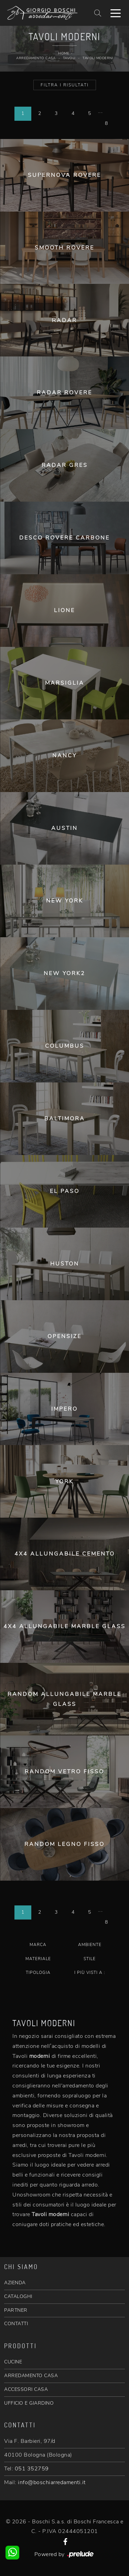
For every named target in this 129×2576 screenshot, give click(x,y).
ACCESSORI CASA (26, 2389)
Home (63, 53)
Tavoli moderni (98, 58)
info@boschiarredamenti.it (52, 2482)
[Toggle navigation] (115, 13)
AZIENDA (15, 2282)
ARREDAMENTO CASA (31, 2375)
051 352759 (32, 2468)
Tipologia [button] (38, 1972)
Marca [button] (38, 1944)
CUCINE (13, 2362)
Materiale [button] (38, 1959)
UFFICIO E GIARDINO (29, 2403)
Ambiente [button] (89, 1944)
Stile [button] (90, 1959)
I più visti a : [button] (89, 1972)
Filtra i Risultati (65, 85)
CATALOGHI (18, 2296)
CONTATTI (16, 2323)
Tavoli (69, 58)
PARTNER (16, 2310)
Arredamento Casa (35, 58)
